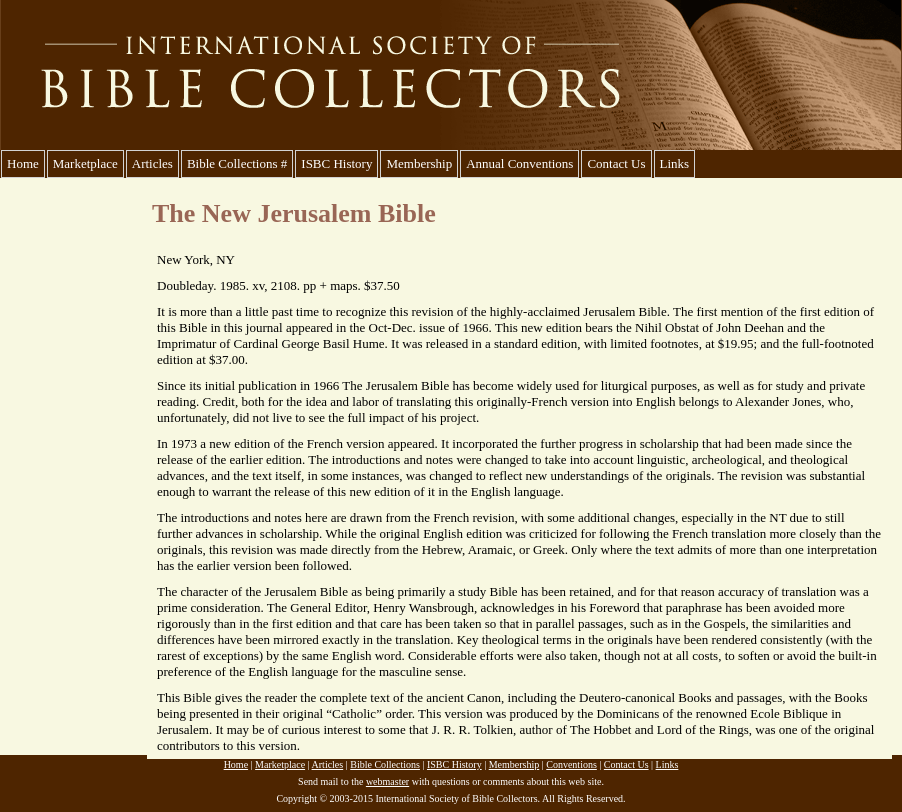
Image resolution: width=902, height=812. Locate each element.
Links (675, 163)
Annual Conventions (519, 163)
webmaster (387, 781)
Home (23, 163)
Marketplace (85, 163)
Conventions (571, 764)
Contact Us (616, 163)
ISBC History (336, 163)
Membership (419, 163)
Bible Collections (385, 764)
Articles (152, 163)
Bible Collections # (237, 163)
